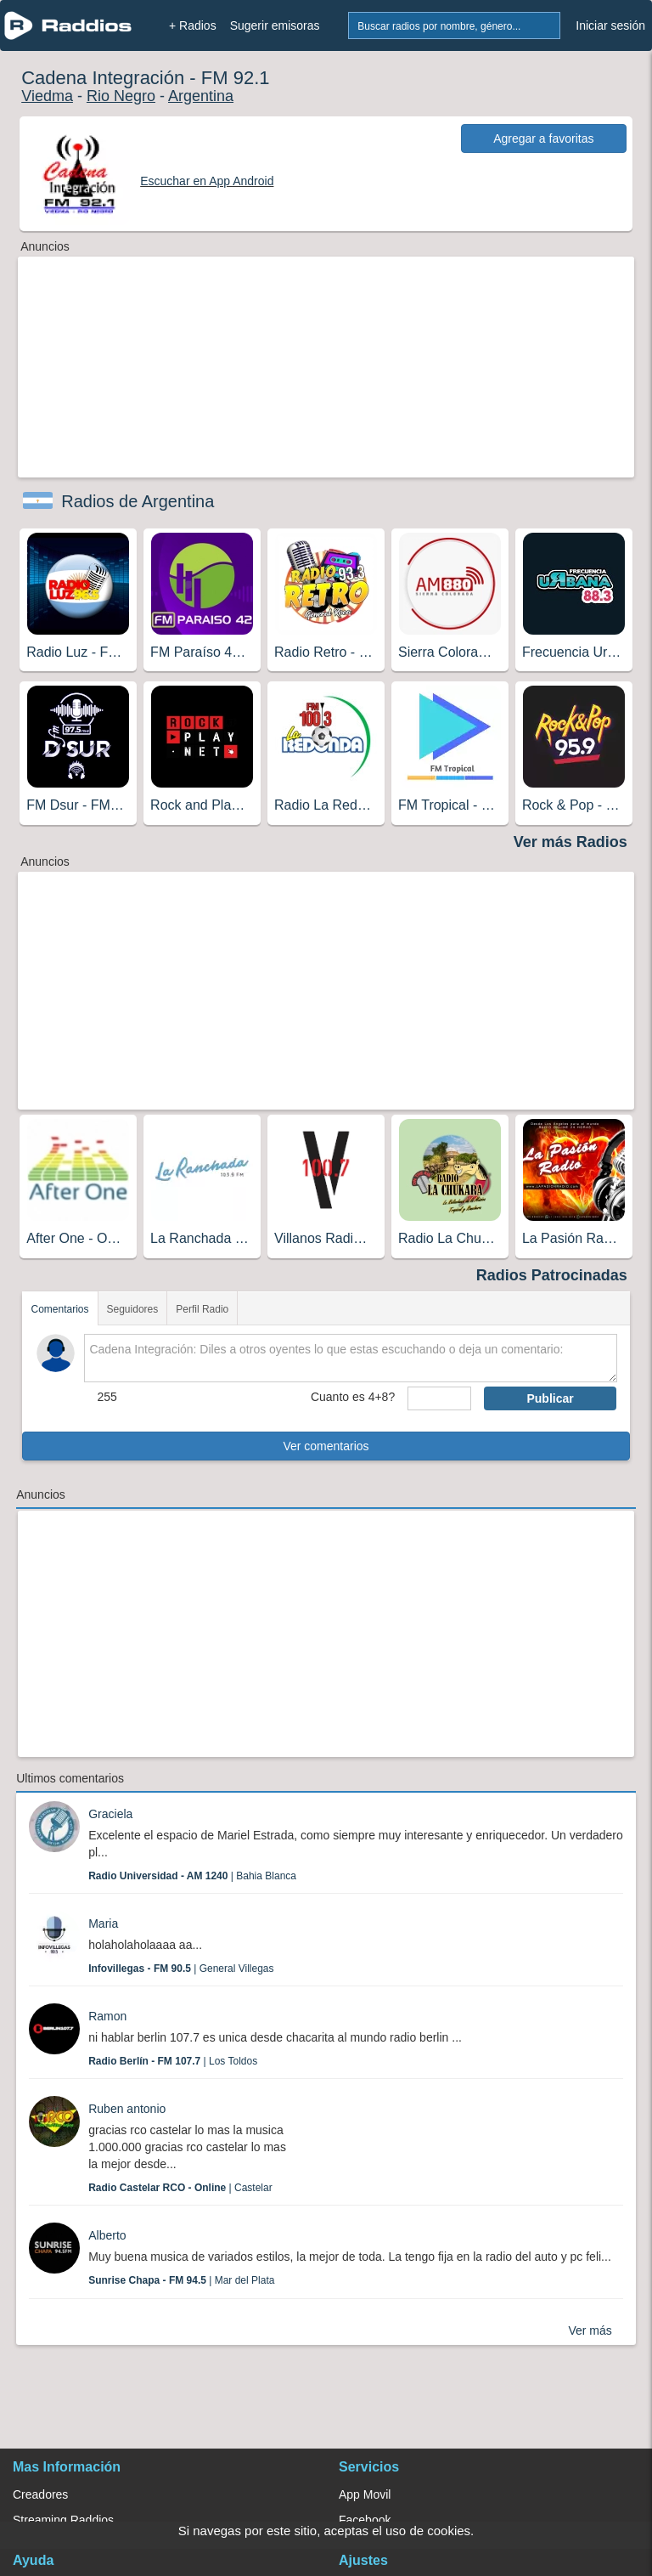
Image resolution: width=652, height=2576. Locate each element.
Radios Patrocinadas (551, 1275)
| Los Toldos (172, 2061)
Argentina (200, 96)
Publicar (549, 1398)
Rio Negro (121, 96)
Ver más (589, 2330)
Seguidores (133, 1309)
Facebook (365, 2520)
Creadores (40, 2494)
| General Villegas (180, 1968)
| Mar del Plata (181, 2280)
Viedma (47, 96)
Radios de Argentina (137, 501)
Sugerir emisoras (275, 25)
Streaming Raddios (63, 2520)
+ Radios (192, 25)
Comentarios (59, 1309)
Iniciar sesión (610, 25)
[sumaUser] (439, 1398)
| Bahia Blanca (192, 1876)
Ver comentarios (325, 1446)
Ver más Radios (570, 841)
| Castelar (180, 2188)
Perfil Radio (202, 1309)
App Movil (365, 2494)
